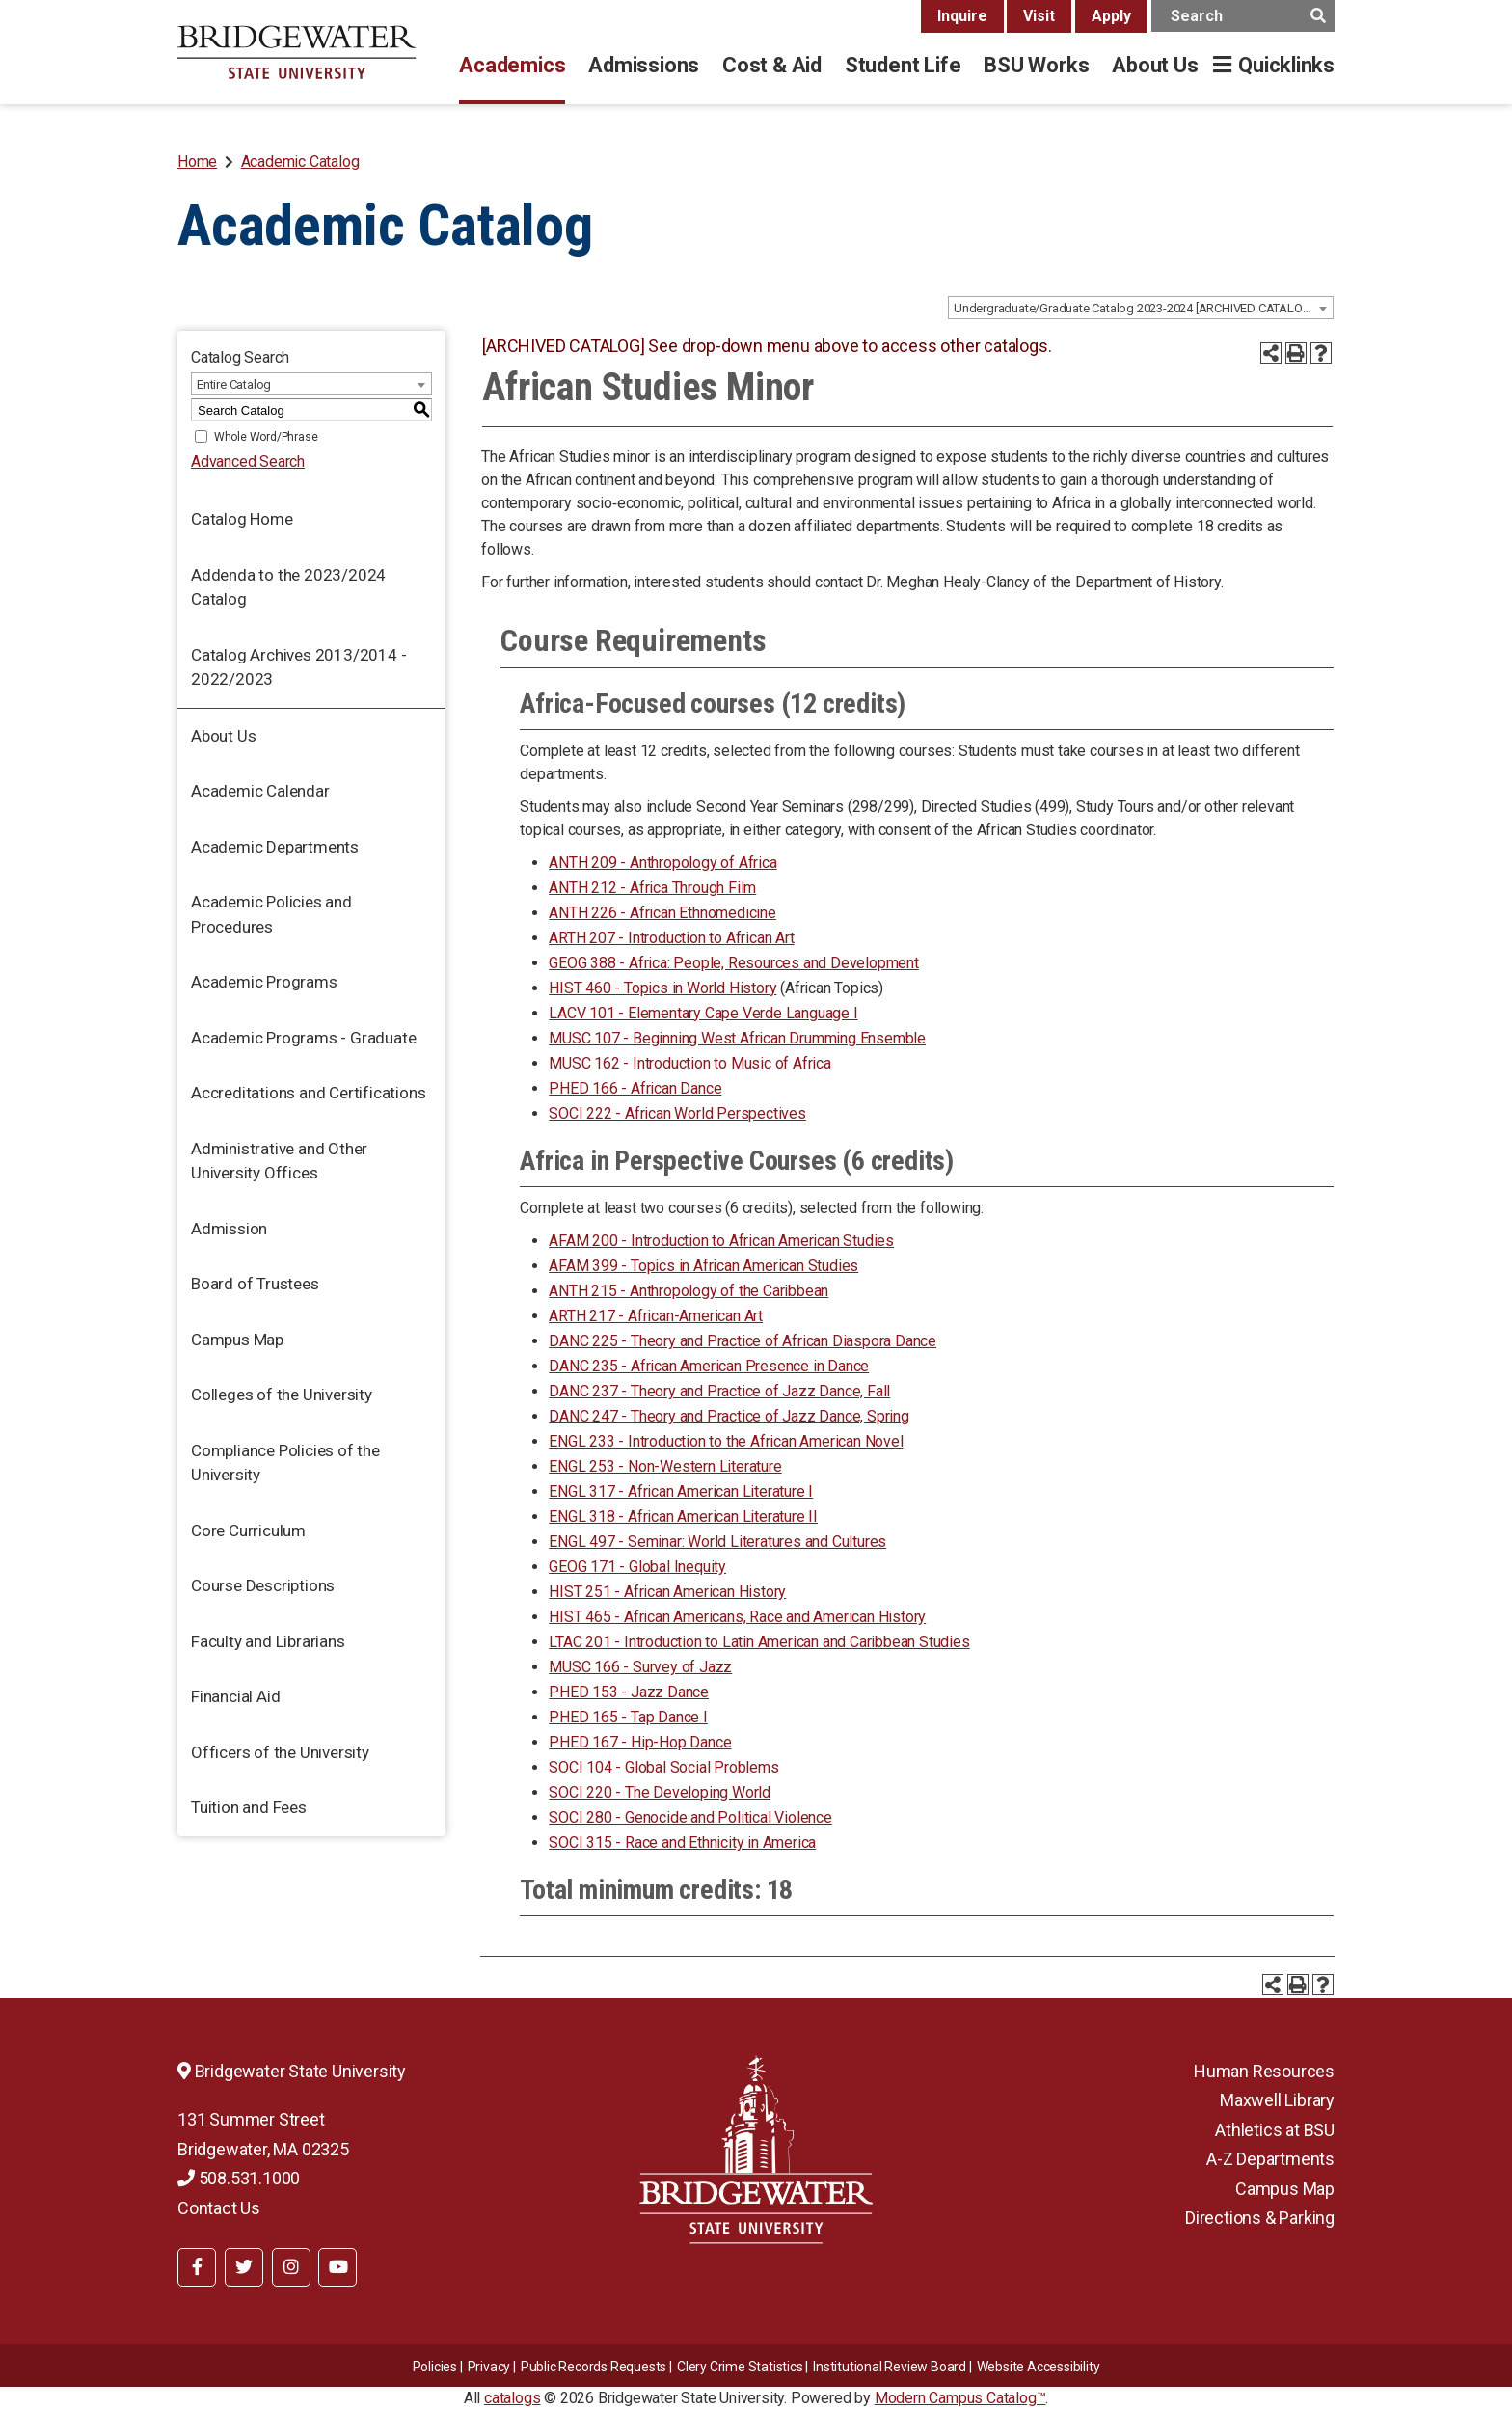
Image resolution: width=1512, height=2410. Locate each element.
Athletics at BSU (1275, 2130)
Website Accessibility (1038, 2366)
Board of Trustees (255, 1283)
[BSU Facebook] (196, 2267)
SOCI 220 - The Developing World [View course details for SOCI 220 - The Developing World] (659, 1792)
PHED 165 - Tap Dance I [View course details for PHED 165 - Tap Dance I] (628, 1717)
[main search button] (1318, 16)
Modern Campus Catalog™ (960, 2398)
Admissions (643, 65)
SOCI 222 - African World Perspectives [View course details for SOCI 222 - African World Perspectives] (677, 1113)
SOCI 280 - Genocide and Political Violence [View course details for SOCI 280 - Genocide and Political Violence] (690, 1817)
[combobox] (1141, 307)
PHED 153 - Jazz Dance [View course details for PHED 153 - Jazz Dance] (629, 1692)
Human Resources (1264, 2071)
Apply (1111, 16)
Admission (229, 1228)
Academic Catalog (300, 161)
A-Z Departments (1270, 2159)
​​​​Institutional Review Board (889, 2366)
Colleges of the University (281, 1394)
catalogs (512, 2398)
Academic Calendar (260, 790)
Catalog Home (242, 518)
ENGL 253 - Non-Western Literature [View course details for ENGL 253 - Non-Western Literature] (665, 1466)
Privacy (489, 2366)
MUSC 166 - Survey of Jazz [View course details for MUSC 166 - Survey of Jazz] (640, 1667)
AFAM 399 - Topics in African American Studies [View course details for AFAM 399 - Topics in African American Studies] (703, 1266)
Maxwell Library (1277, 2100)
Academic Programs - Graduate (303, 1037)
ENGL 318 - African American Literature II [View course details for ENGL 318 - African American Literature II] (683, 1516)
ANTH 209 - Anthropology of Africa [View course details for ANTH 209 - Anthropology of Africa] (662, 862)
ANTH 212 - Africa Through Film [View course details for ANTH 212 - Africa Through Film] (652, 888)
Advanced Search (248, 461)
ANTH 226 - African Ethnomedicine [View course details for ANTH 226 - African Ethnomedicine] (662, 913)
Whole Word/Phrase (266, 437)
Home (197, 161)
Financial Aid (235, 1696)
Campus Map (237, 1339)
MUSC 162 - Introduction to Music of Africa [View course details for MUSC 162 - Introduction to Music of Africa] (690, 1063)
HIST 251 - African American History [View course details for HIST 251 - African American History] (667, 1592)
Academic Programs (264, 981)
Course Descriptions (263, 1585)
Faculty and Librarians (268, 1641)
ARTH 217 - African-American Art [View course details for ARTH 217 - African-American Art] (656, 1316)
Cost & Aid (772, 65)
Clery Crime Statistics (740, 2366)
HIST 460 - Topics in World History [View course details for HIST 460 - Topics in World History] (662, 988)
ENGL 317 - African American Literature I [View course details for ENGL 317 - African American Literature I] (681, 1491)
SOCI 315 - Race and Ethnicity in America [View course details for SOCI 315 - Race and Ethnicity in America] (682, 1842)
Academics (512, 65)
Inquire (962, 16)
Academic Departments (275, 846)
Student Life (902, 65)
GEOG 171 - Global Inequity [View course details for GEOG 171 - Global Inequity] (637, 1566)
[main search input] (1243, 16)
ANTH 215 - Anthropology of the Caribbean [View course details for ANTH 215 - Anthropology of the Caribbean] (688, 1291)
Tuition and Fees (249, 1807)
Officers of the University (280, 1752)
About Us (1155, 65)
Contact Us (218, 2208)
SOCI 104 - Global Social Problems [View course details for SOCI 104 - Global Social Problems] (663, 1767)
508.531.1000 (238, 2178)
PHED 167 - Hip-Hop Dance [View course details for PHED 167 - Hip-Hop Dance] (640, 1742)
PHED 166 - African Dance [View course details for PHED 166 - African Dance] (635, 1088)
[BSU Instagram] (291, 2267)
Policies (435, 2366)
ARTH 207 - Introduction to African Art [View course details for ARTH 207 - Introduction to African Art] (671, 938)
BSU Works (1036, 65)
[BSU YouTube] (337, 2267)
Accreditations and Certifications (308, 1092)
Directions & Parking (1260, 2217)
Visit (1039, 16)
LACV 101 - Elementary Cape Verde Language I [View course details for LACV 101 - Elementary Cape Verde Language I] (703, 1013)
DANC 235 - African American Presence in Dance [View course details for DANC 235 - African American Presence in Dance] (709, 1366)
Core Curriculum (248, 1530)
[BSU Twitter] (244, 2267)
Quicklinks (1286, 65)
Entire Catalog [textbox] (234, 384)
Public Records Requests (593, 2366)
